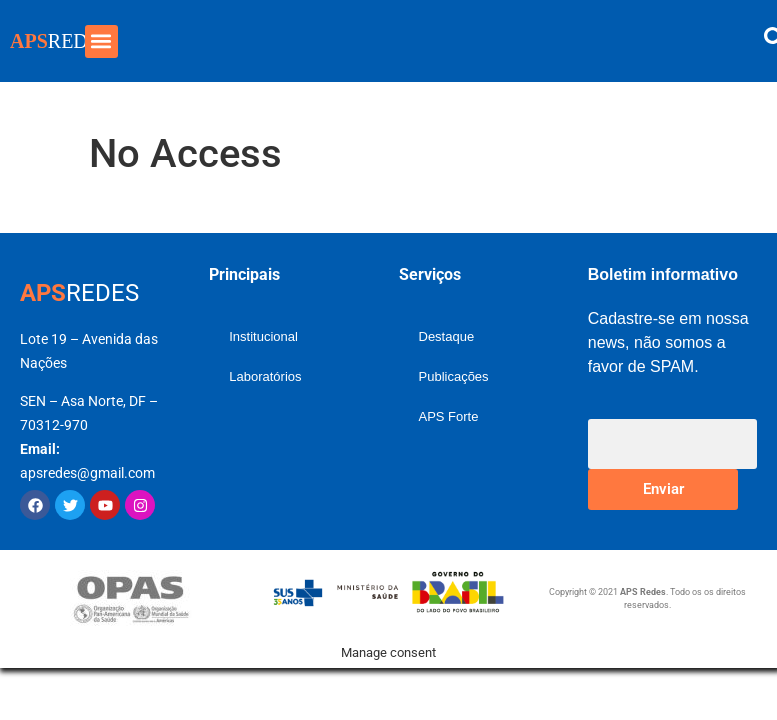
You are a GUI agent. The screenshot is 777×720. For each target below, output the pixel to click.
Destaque (447, 336)
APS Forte (449, 416)
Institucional (263, 336)
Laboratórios (265, 376)
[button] (101, 41)
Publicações (454, 376)
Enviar (663, 489)
